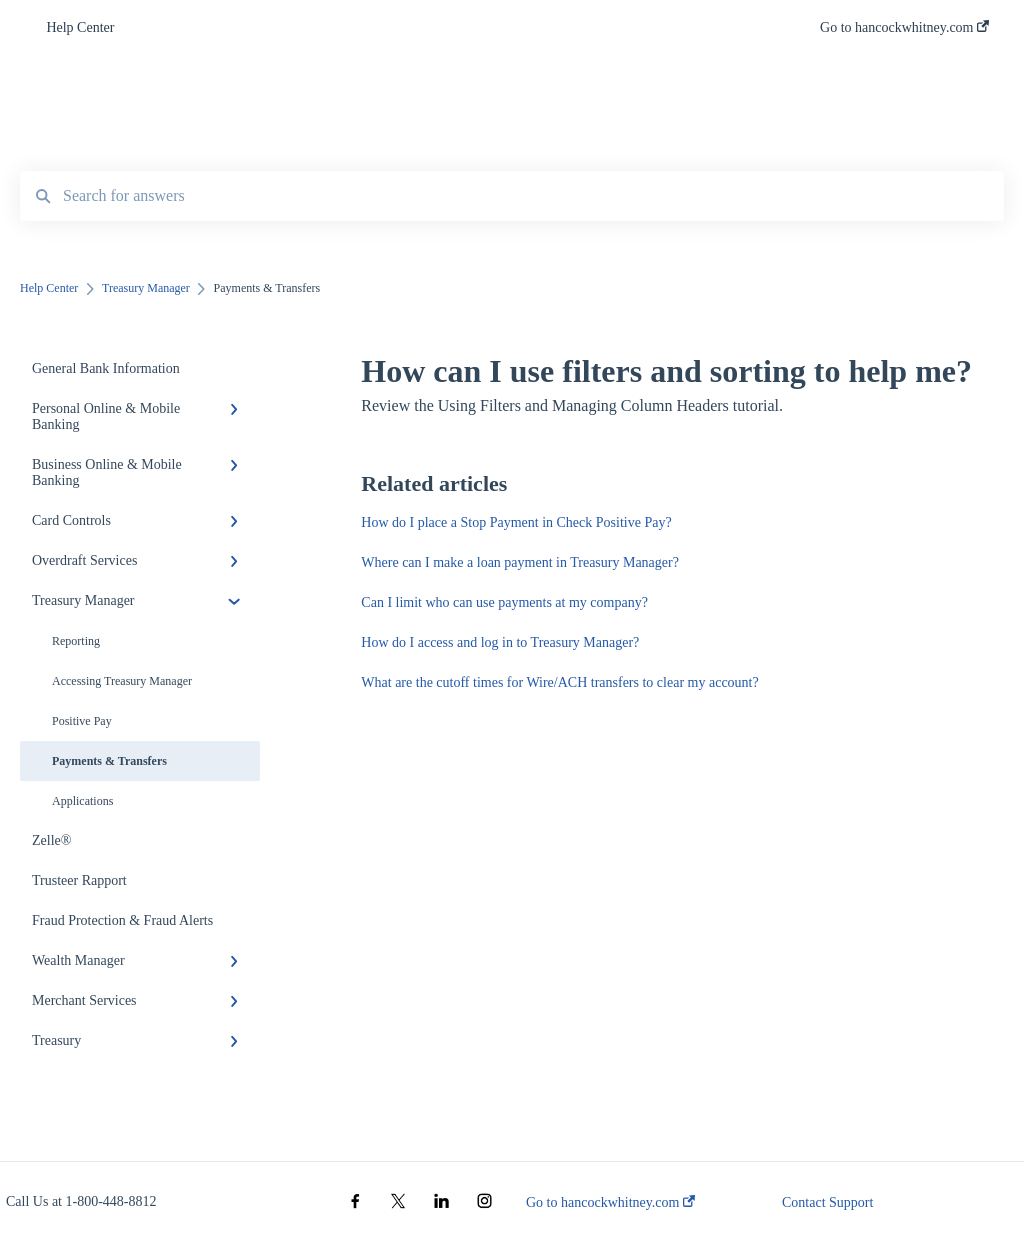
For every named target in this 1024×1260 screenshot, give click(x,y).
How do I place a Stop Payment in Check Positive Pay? (516, 522)
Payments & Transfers (109, 761)
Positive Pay (82, 721)
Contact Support (827, 1202)
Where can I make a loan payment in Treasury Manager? (520, 562)
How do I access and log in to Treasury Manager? (500, 642)
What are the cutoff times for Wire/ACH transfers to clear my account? (559, 682)
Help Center (80, 27)
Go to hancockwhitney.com (610, 1202)
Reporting (76, 641)
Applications (82, 801)
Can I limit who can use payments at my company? (504, 602)
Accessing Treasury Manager (122, 681)
